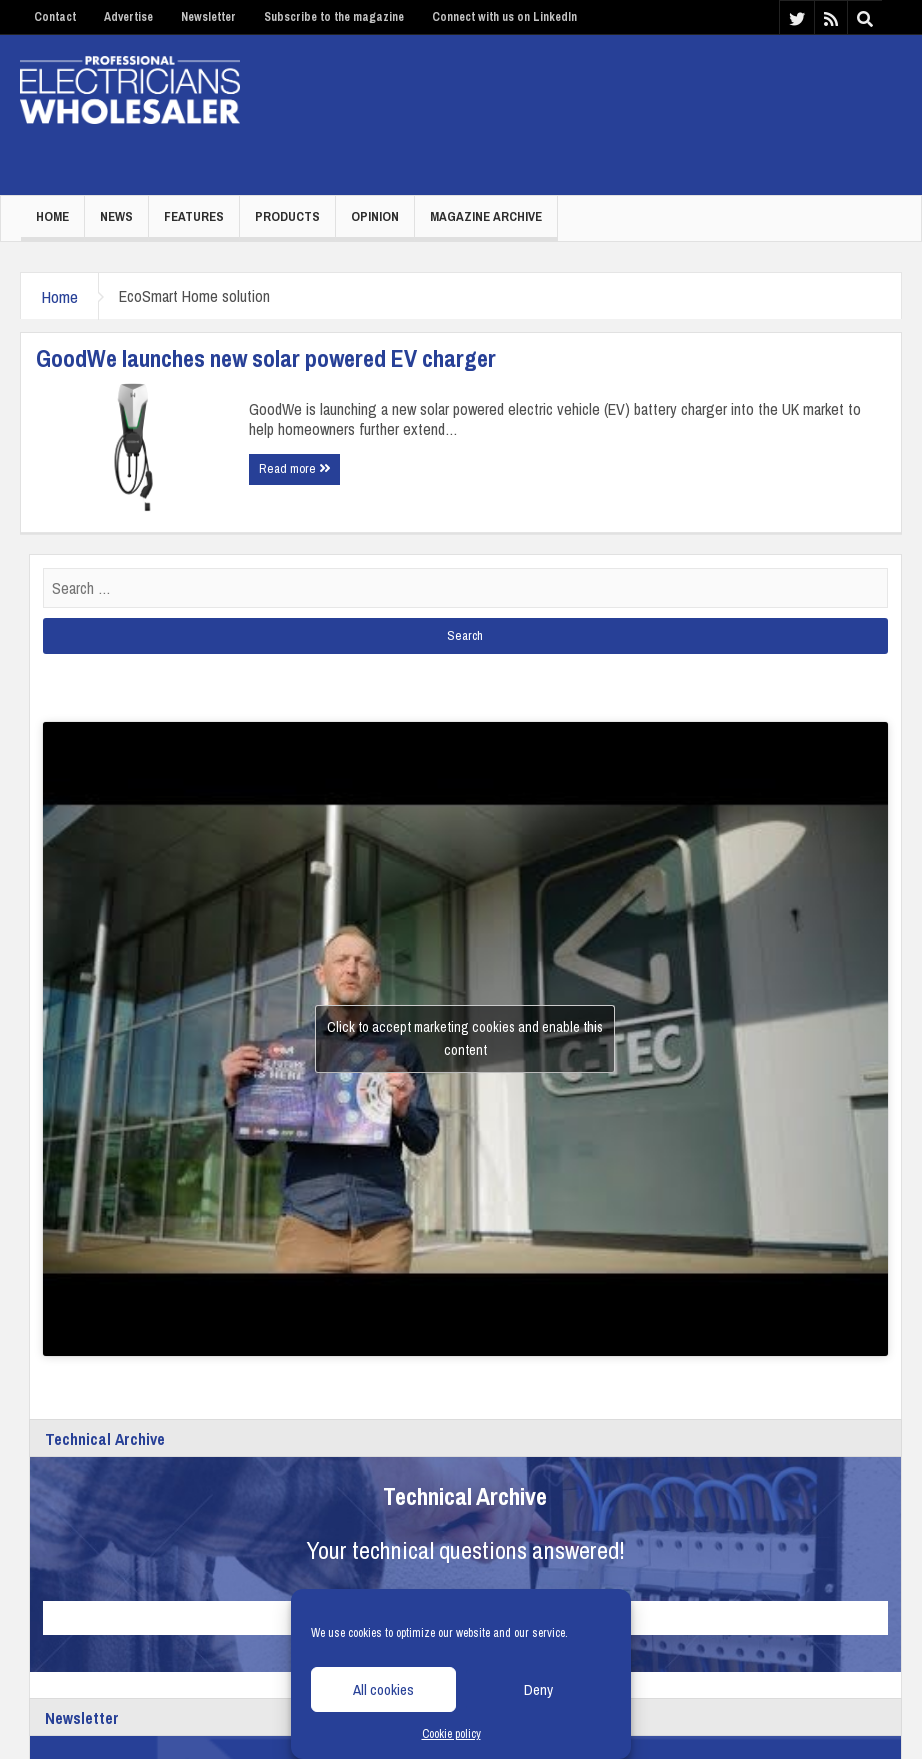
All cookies (383, 1689)
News (116, 216)
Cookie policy (451, 1734)
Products (287, 216)
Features (194, 216)
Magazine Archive (486, 216)
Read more (294, 468)
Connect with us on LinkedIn (504, 17)
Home (52, 216)
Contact (55, 17)
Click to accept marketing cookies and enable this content (465, 1038)
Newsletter (208, 17)
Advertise (128, 17)
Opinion (375, 216)
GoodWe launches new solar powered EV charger (266, 358)
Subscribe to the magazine (334, 17)
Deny (538, 1689)
